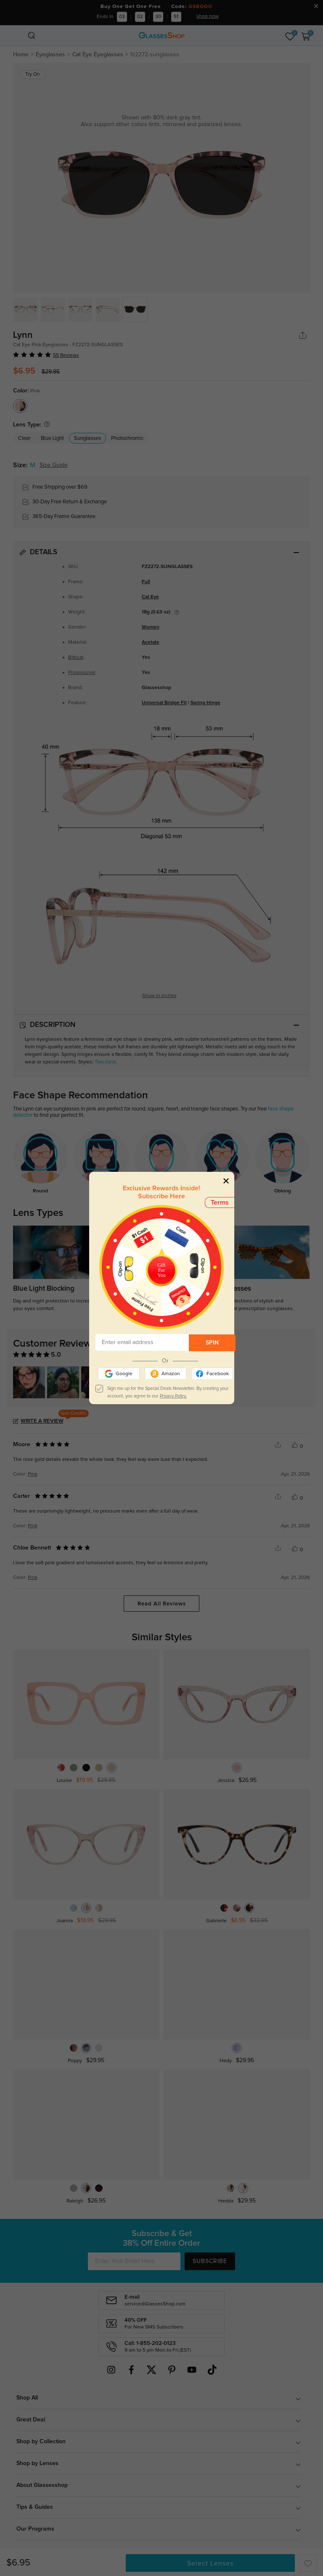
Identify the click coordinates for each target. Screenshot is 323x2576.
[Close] (226, 1180)
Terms (220, 1202)
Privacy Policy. (173, 1396)
